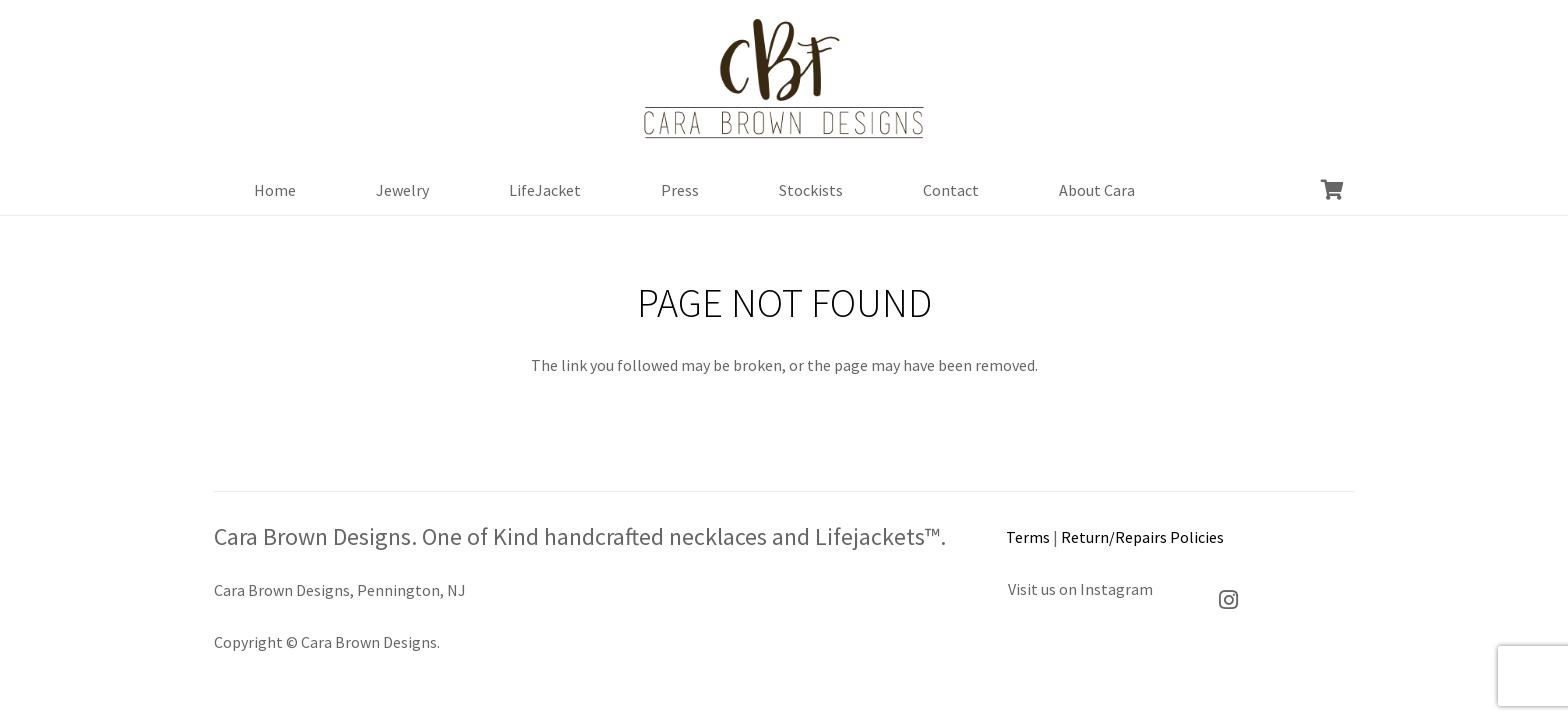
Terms (1028, 537)
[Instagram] (1229, 600)
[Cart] (1332, 190)
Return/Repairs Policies (1142, 537)
